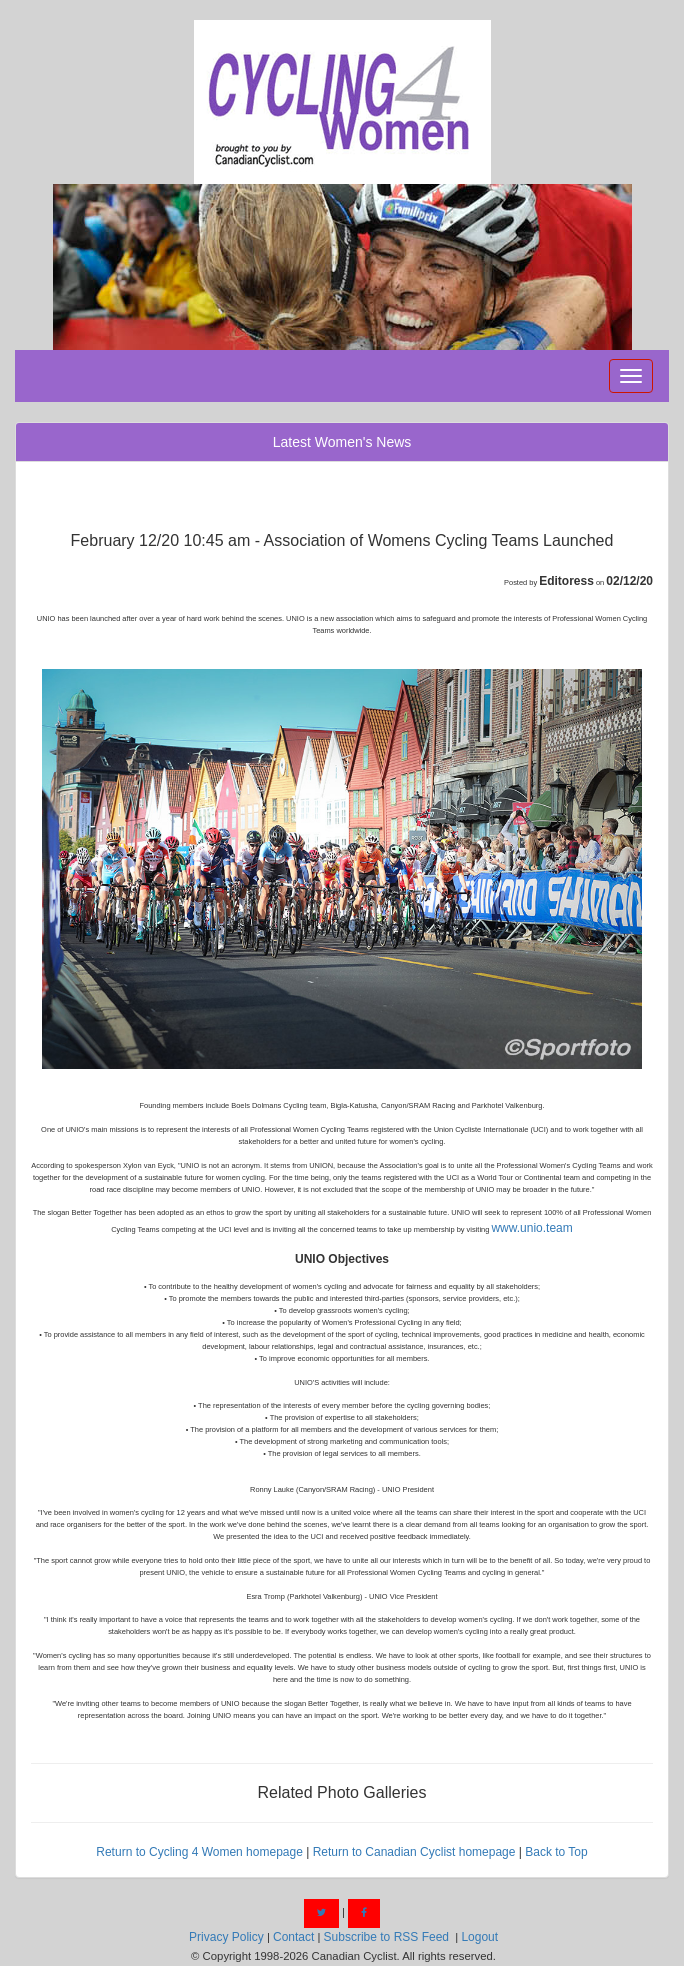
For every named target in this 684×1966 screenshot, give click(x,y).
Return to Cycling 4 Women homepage (199, 1852)
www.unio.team (531, 1228)
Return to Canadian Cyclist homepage (414, 1852)
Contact (293, 1937)
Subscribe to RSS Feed (386, 1937)
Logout (479, 1937)
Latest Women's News (342, 442)
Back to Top (556, 1852)
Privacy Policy (226, 1937)
